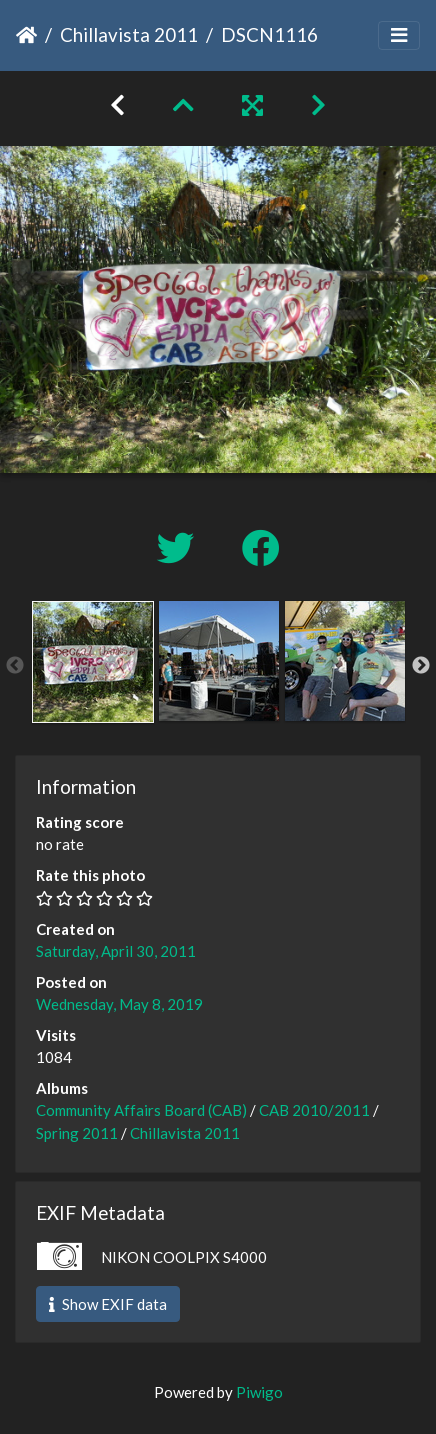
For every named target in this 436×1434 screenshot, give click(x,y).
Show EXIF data (108, 1304)
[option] (93, 662)
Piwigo (259, 1392)
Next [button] (421, 666)
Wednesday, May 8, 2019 (119, 1004)
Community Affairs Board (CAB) (141, 1110)
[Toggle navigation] (399, 35)
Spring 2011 (77, 1133)
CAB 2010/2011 (314, 1110)
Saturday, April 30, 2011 (116, 951)
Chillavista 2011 (129, 34)
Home (26, 35)
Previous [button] (15, 666)
